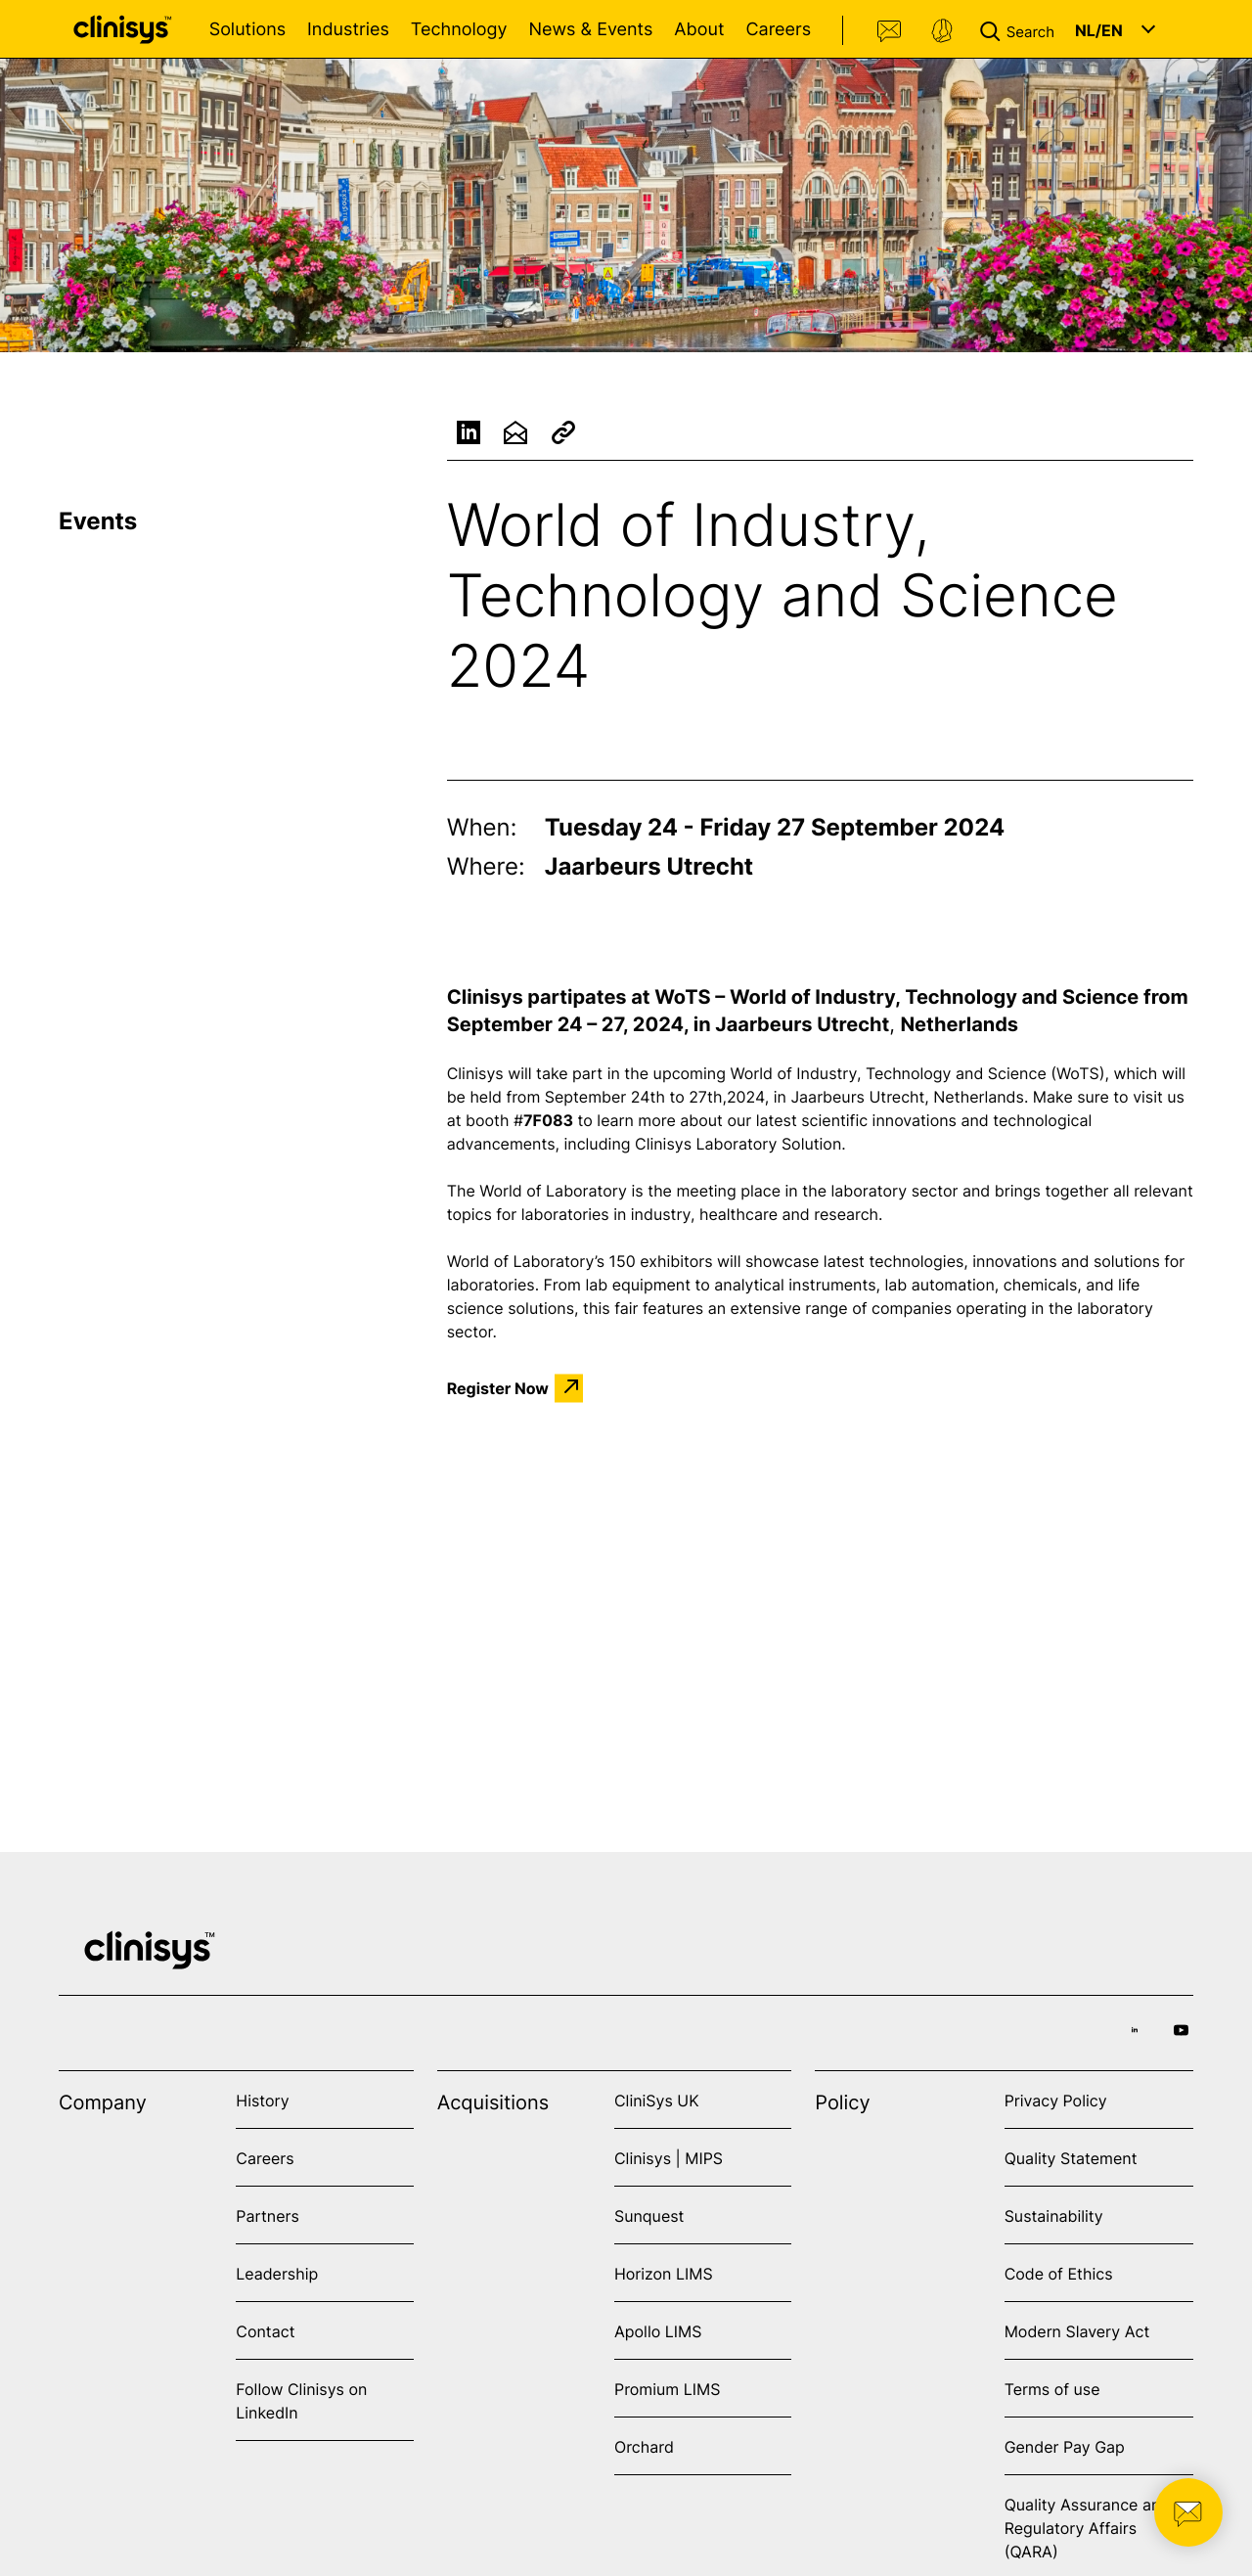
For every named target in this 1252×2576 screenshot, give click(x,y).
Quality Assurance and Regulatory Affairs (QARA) (1088, 2528)
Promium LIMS (667, 2389)
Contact (890, 31)
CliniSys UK (656, 2100)
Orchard (644, 2447)
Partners (267, 2216)
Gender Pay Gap (1065, 2447)
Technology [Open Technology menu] (459, 30)
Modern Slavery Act (1077, 2331)
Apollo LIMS (657, 2331)
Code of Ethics (1059, 2273)
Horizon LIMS (663, 2273)
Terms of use (1052, 2389)
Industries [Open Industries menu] (348, 30)
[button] (1021, 29)
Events (98, 521)
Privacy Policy (1056, 2100)
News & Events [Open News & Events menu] (590, 30)
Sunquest (649, 2216)
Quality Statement (1071, 2158)
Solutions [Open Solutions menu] (247, 30)
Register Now (498, 1388)
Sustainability (1054, 2216)
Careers (778, 30)
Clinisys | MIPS (668, 2158)
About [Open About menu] (699, 30)
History (262, 2100)
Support (942, 31)
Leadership (277, 2273)
